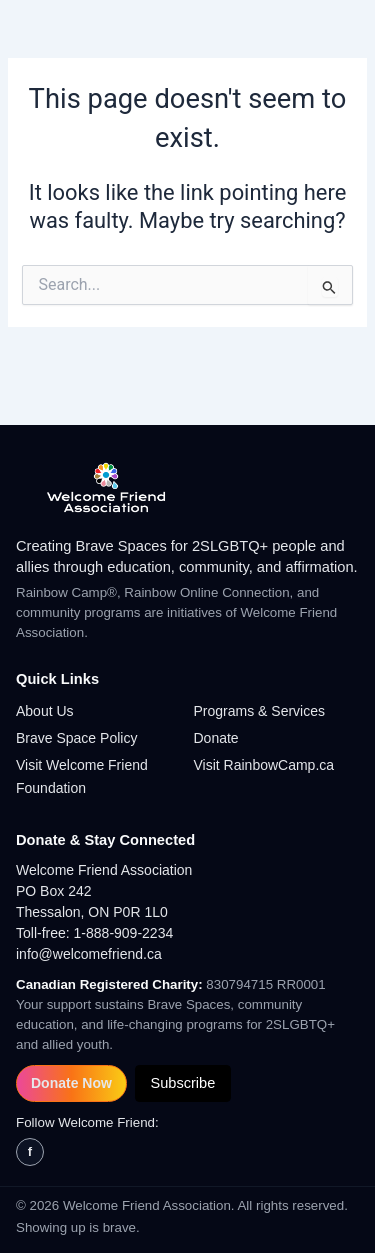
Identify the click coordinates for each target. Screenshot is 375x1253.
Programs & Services (259, 711)
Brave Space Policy (76, 738)
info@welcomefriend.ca (89, 954)
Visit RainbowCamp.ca (264, 765)
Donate (216, 738)
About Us (45, 711)
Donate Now (71, 1083)
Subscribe (182, 1083)
